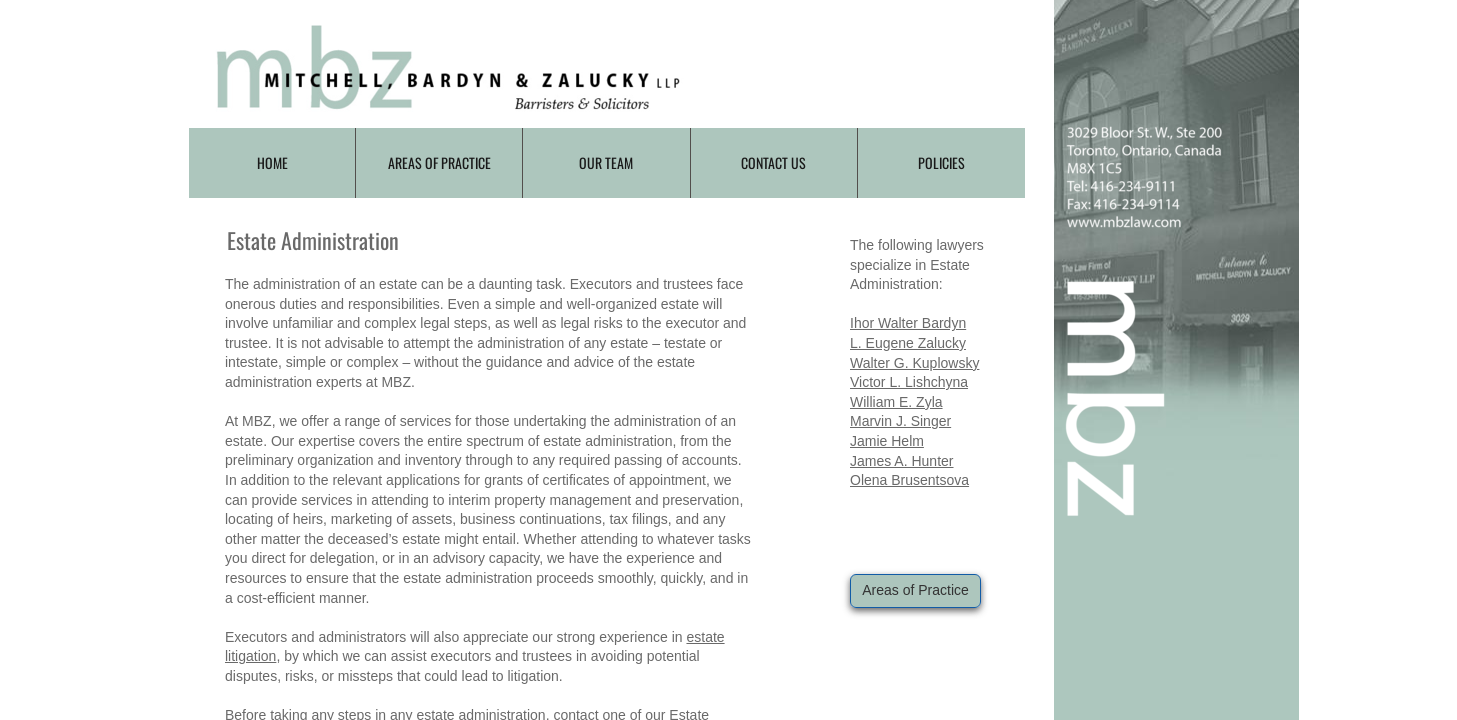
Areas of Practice (439, 162)
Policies (941, 162)
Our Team (606, 162)
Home (272, 162)
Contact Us (773, 162)
